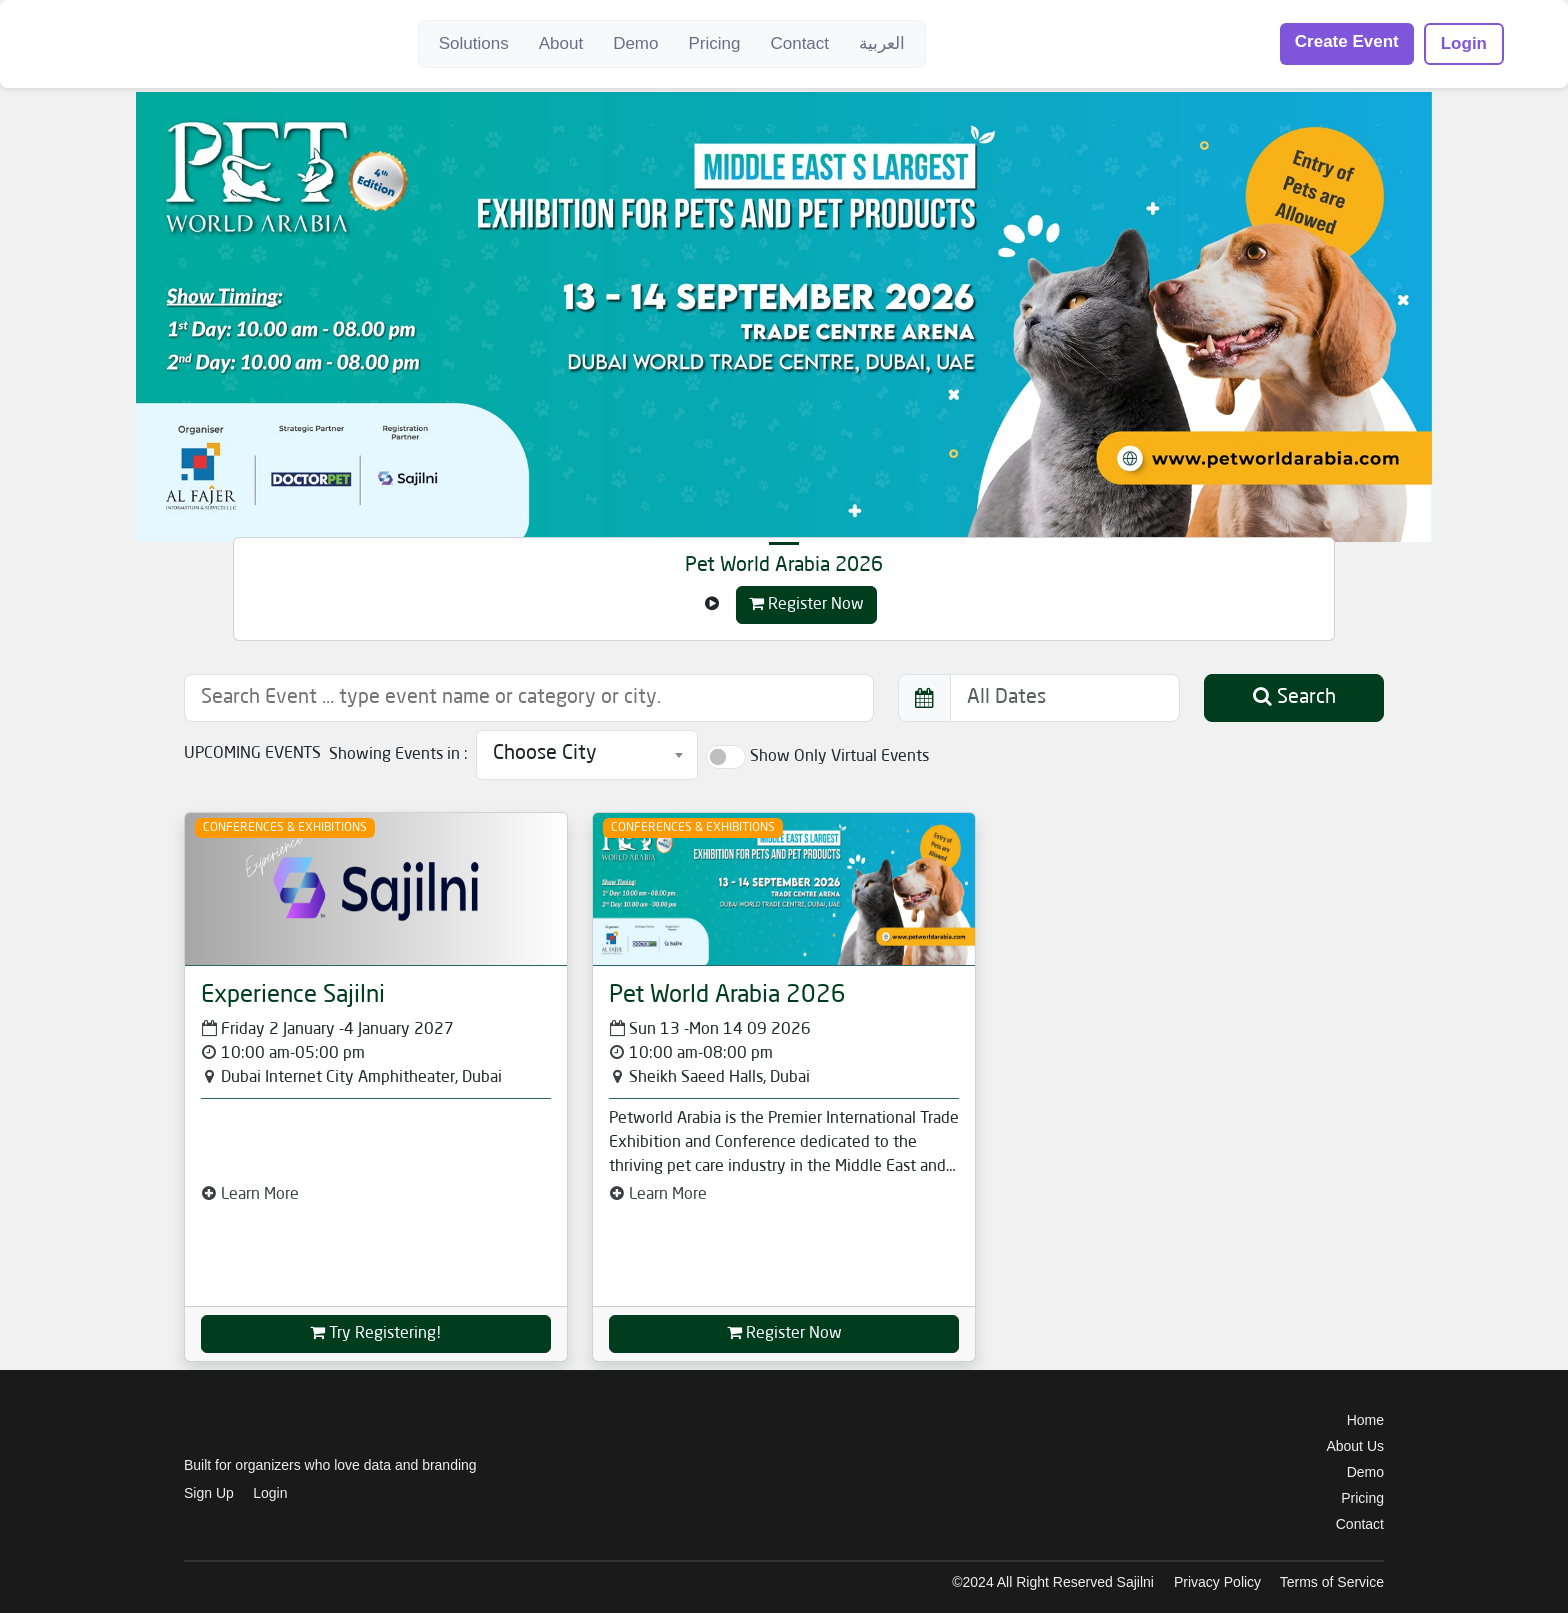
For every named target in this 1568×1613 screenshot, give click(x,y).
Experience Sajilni (293, 996)
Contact (799, 43)
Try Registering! (376, 1333)
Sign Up (209, 1493)
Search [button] (1294, 697)
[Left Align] (712, 605)
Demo (635, 43)
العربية (882, 43)
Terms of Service (1332, 1582)
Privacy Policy (1217, 1582)
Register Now (806, 604)
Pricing (714, 43)
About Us (1355, 1446)
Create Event (1347, 41)
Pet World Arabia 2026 (784, 566)
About (561, 43)
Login (1464, 43)
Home (1365, 1420)
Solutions (474, 43)
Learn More (250, 1195)
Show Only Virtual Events (839, 757)
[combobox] (587, 755)
